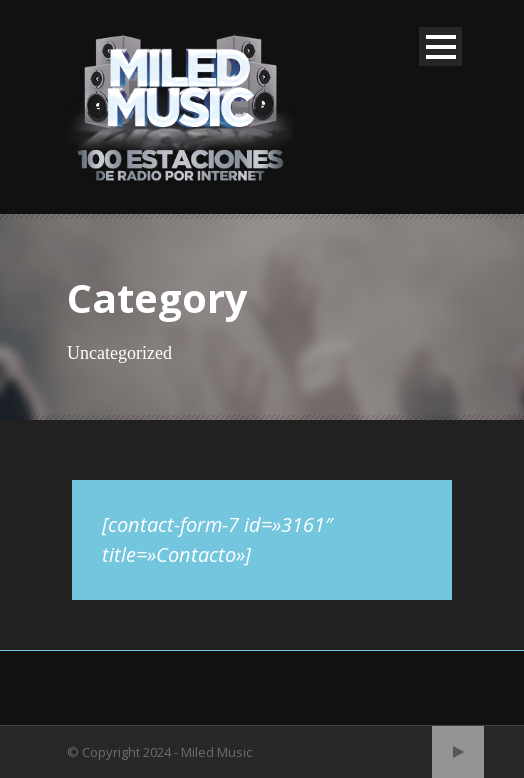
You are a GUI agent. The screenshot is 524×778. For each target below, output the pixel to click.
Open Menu (440, 46)
